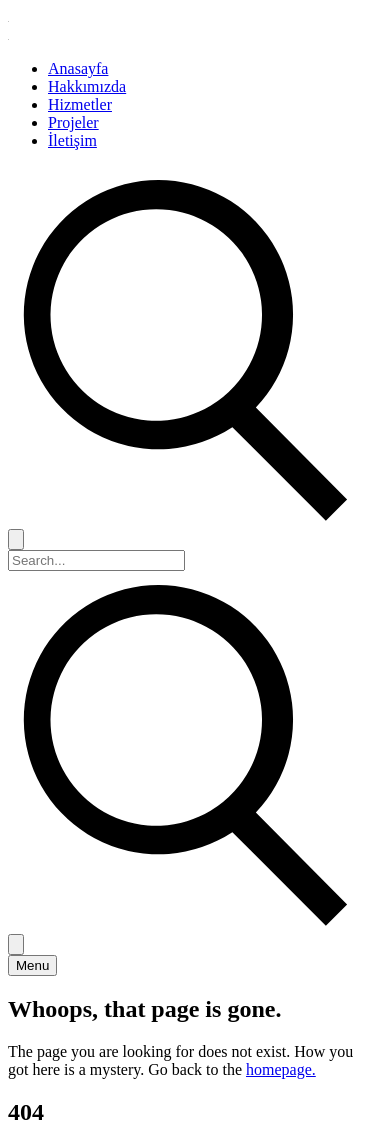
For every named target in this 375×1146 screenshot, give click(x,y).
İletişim (72, 140)
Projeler (73, 122)
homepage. (281, 1069)
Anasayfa (78, 68)
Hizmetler (80, 104)
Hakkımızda (87, 86)
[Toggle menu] (32, 965)
